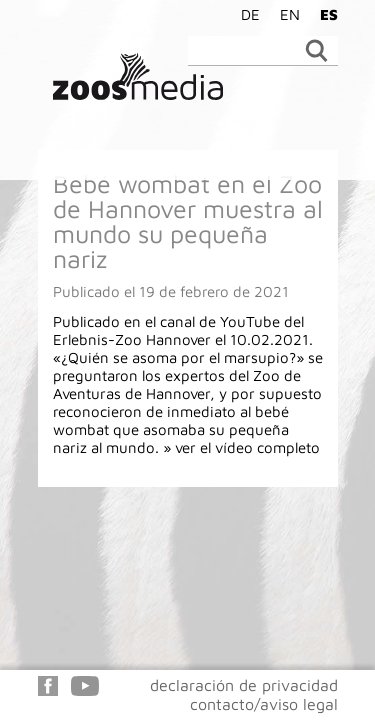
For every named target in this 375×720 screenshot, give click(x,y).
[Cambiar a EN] (285, 14)
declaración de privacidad (244, 685)
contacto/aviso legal (264, 704)
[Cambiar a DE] (245, 14)
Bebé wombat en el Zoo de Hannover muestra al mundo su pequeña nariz (188, 221)
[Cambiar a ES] (324, 14)
